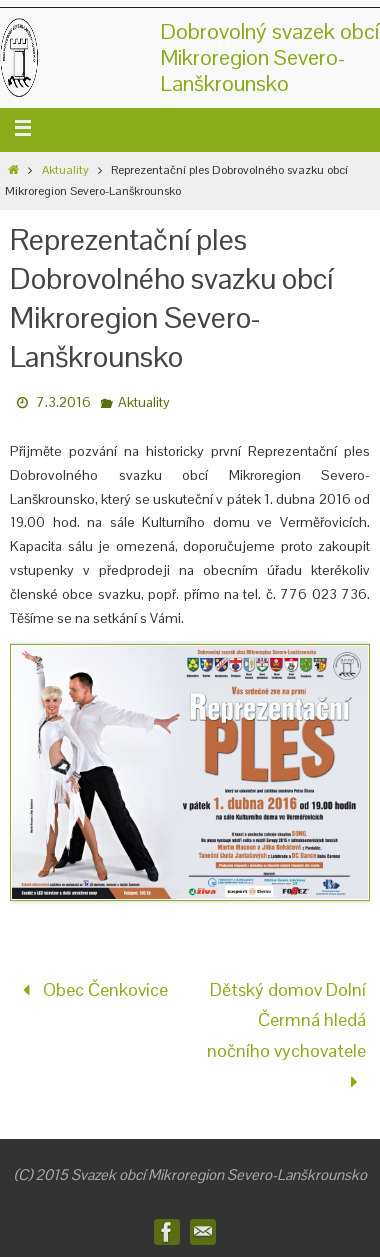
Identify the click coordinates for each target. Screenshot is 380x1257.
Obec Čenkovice (91, 989)
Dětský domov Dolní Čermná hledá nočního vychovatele (286, 1035)
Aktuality (65, 170)
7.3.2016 (63, 402)
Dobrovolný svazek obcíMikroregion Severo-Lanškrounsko (269, 57)
